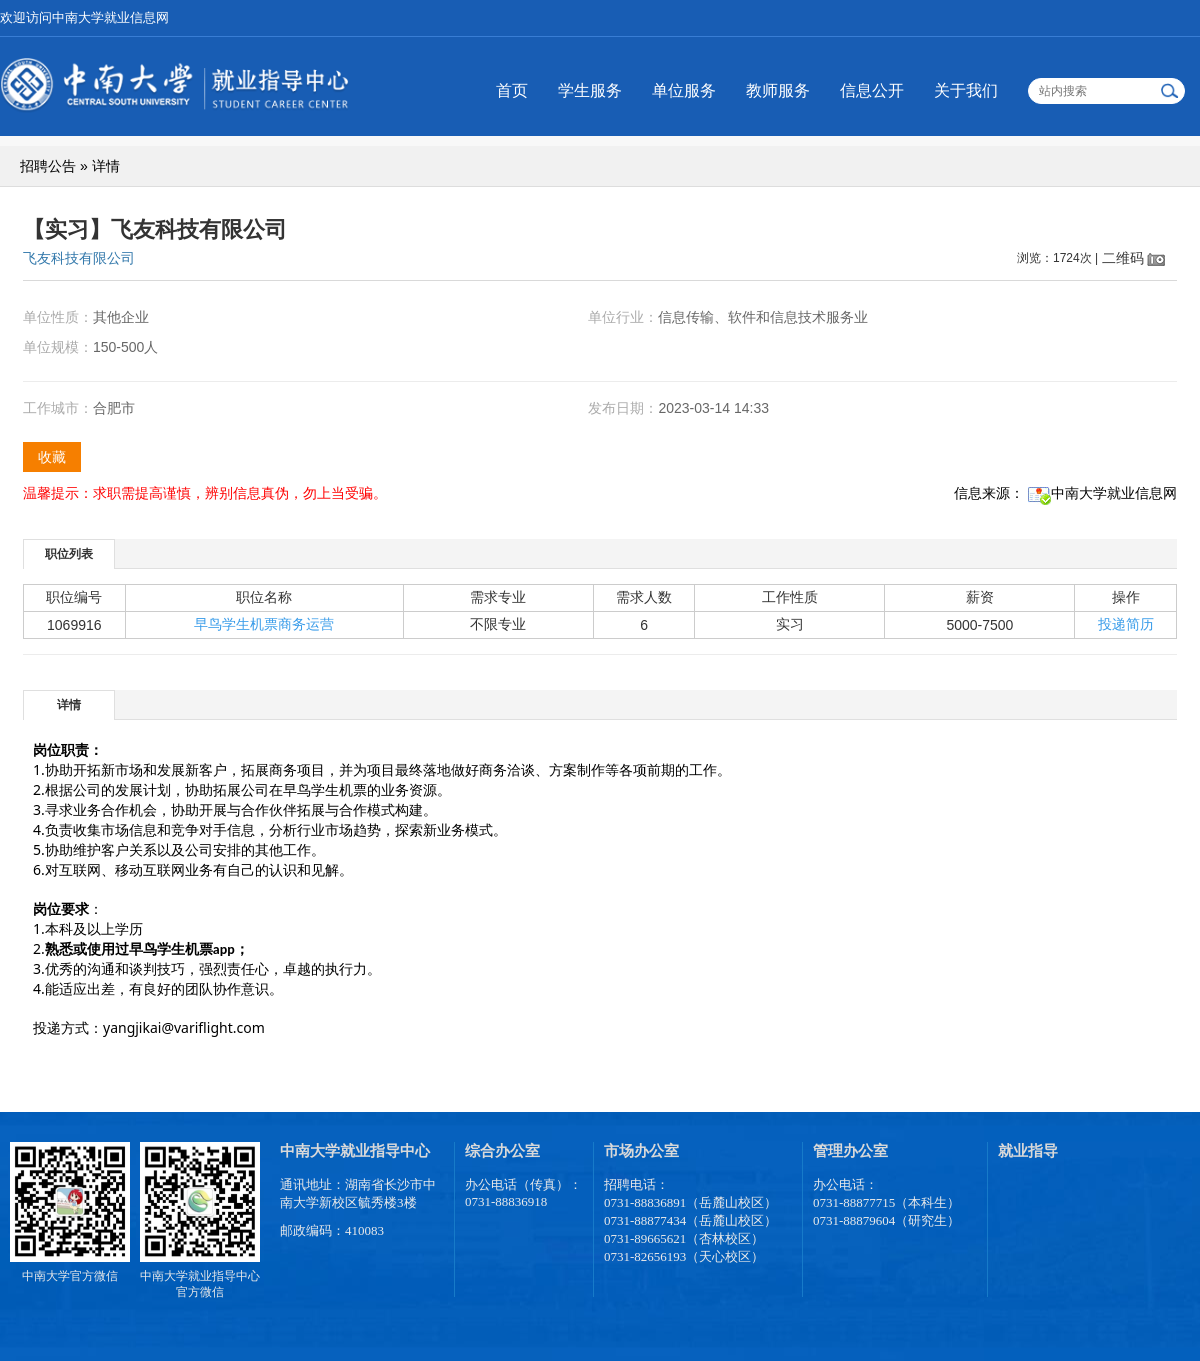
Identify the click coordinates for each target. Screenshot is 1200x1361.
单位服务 (684, 90)
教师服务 (778, 90)
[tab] (69, 553)
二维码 (1123, 258)
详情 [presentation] (69, 705)
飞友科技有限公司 (79, 258)
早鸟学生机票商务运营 (264, 624)
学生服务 (590, 90)
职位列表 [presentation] (69, 554)
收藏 (52, 457)
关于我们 (966, 90)
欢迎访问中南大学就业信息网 (84, 17)
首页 (512, 90)
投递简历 (1126, 624)
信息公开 (872, 90)
